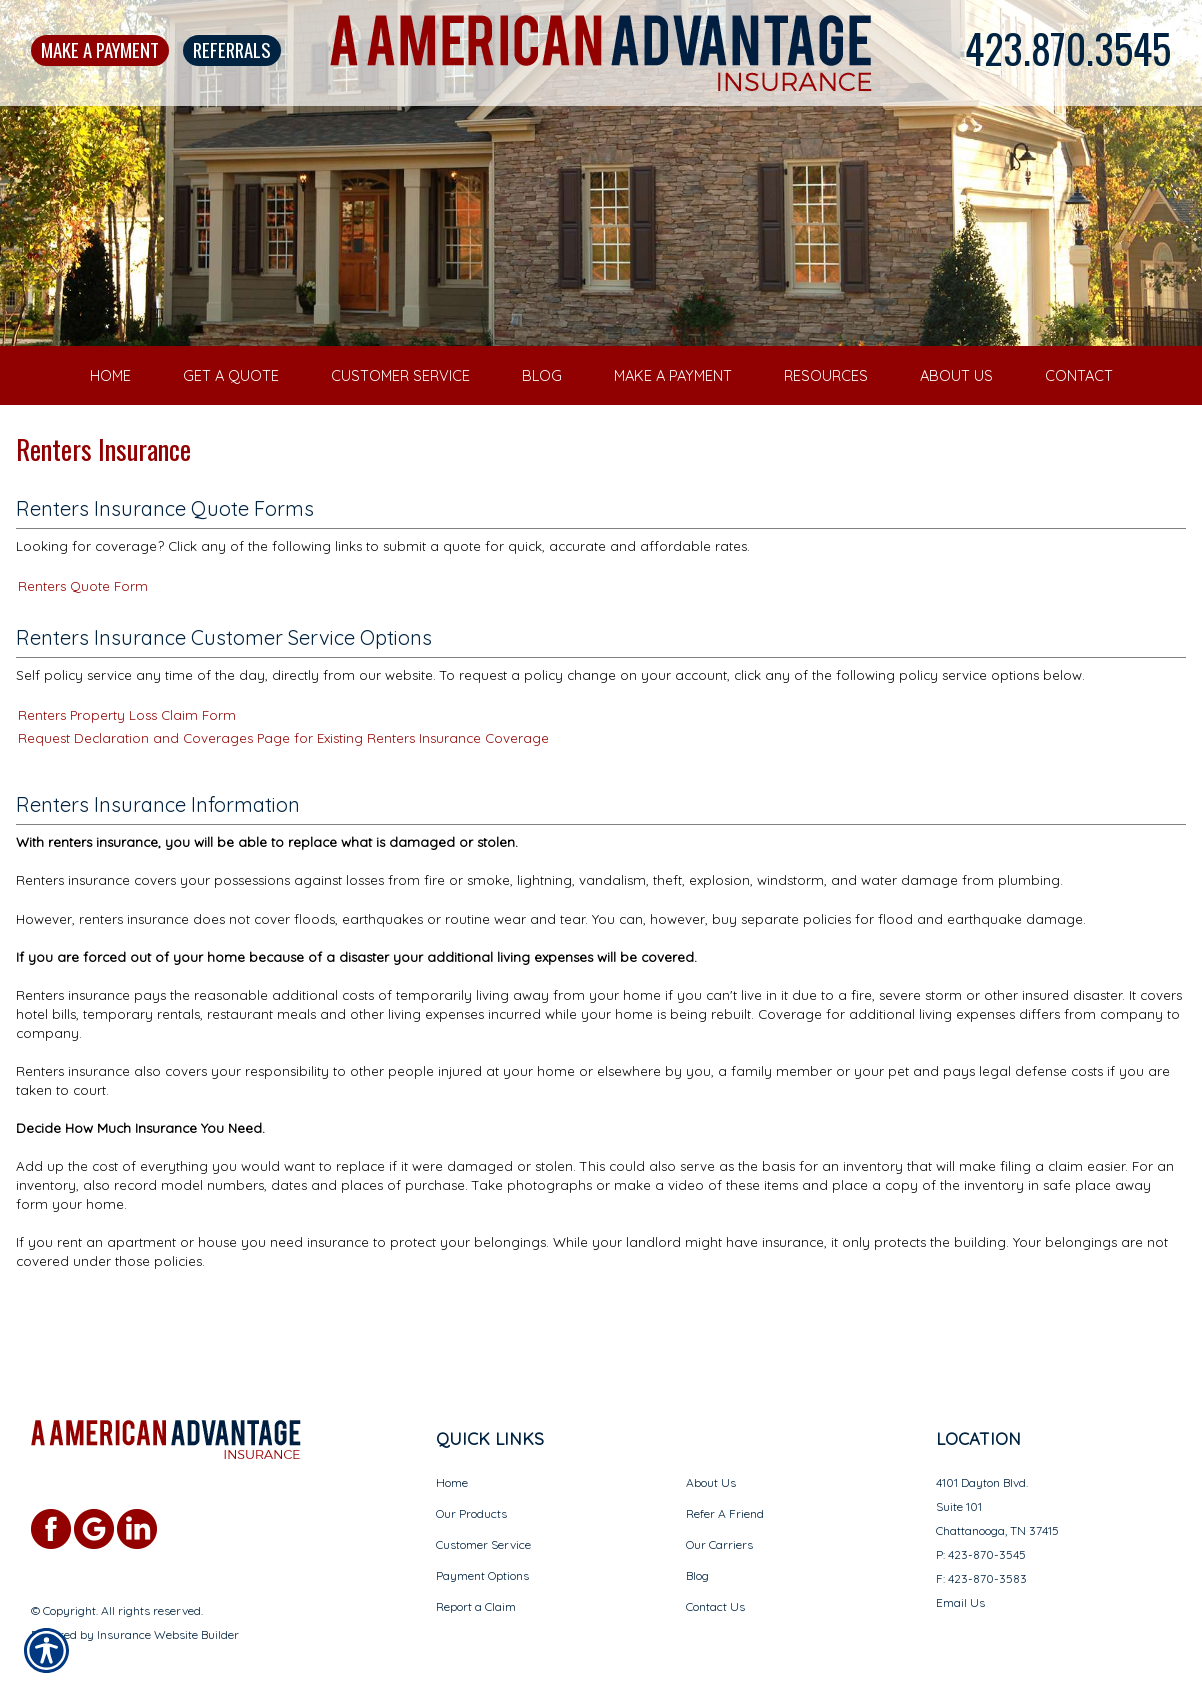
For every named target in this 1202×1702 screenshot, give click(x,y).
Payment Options (482, 1555)
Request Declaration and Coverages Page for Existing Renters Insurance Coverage (283, 777)
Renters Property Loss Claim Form (127, 754)
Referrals (232, 49)
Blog (697, 1555)
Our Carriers (719, 1524)
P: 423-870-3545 (981, 1534)
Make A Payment (100, 49)
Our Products (471, 1493)
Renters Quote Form (83, 625)
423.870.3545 (1068, 48)
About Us (711, 1462)
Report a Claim (476, 1586)
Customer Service (483, 1524)
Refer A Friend (725, 1493)
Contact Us (715, 1586)
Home (452, 1462)
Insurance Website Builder (168, 1614)
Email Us (960, 1582)
